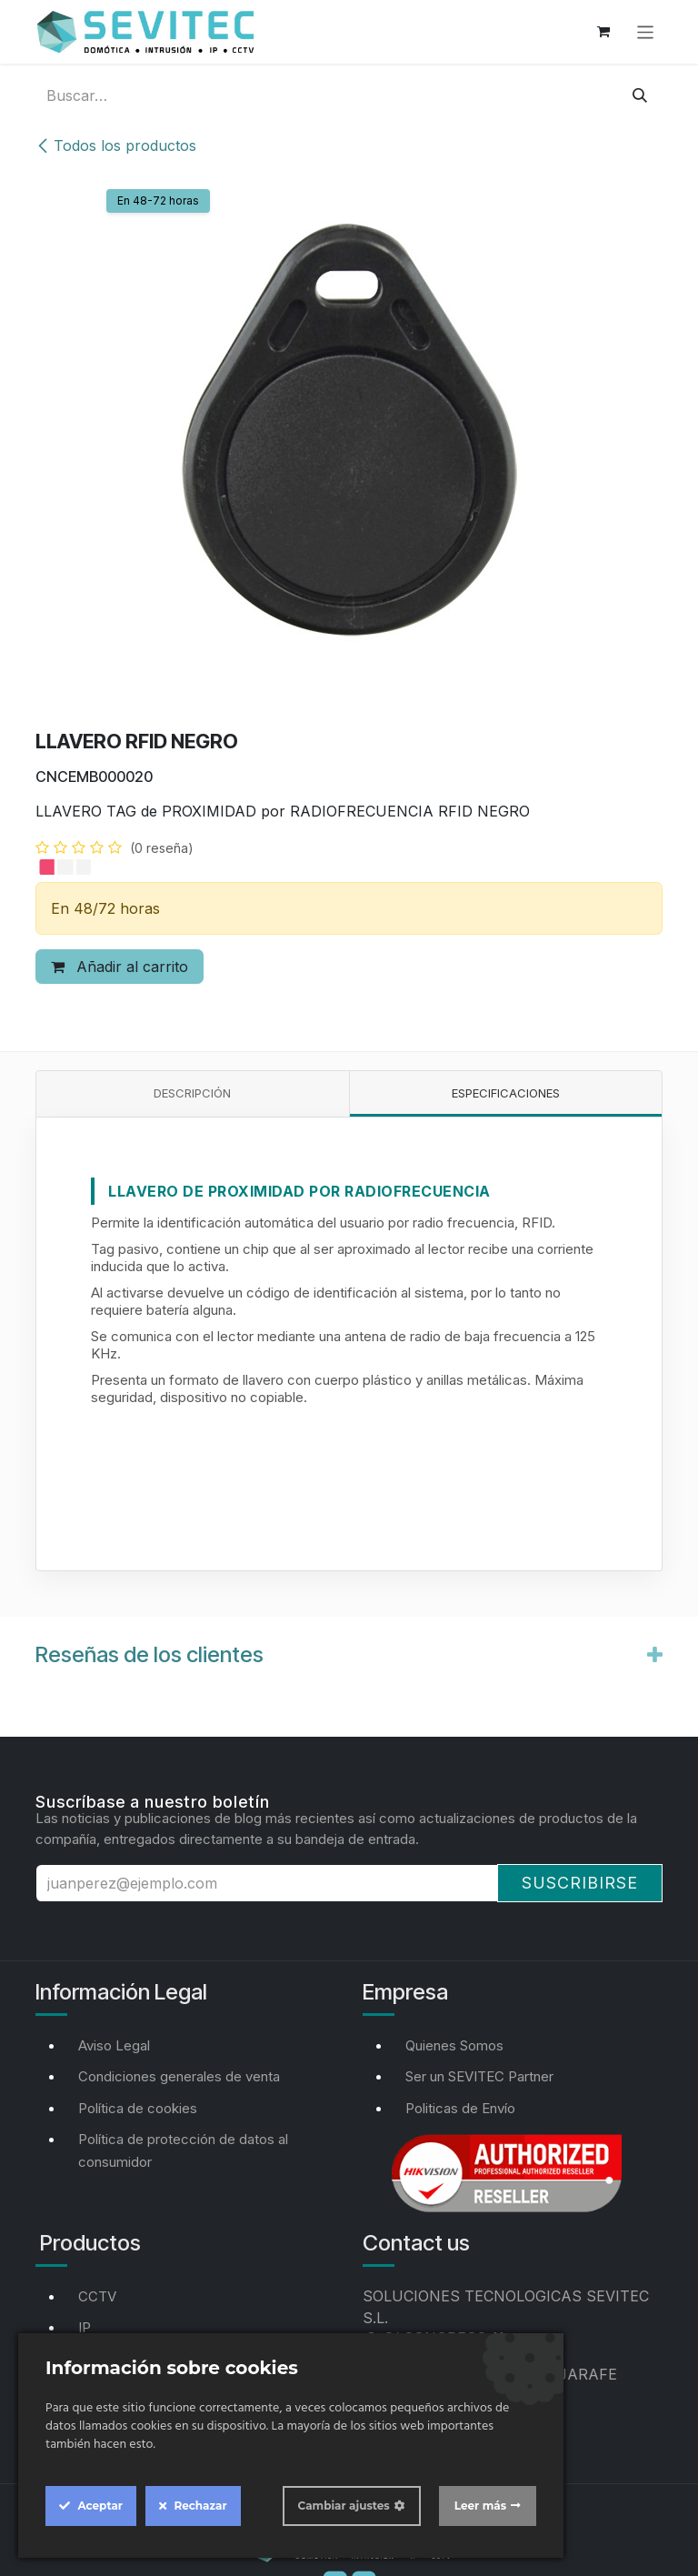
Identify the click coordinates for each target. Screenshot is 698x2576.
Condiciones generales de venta (179, 2076)
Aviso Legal (114, 2045)
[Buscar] (640, 95)
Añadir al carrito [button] (119, 966)
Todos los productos (115, 145)
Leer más (480, 2505)
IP (84, 2327)
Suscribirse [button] (580, 1882)
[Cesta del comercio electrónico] (603, 32)
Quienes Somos (454, 2045)
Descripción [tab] (192, 1093)
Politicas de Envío (460, 2108)
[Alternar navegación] (645, 31)
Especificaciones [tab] (506, 1093)
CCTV (97, 2296)
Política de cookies (137, 2108)
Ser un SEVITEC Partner (479, 2076)
